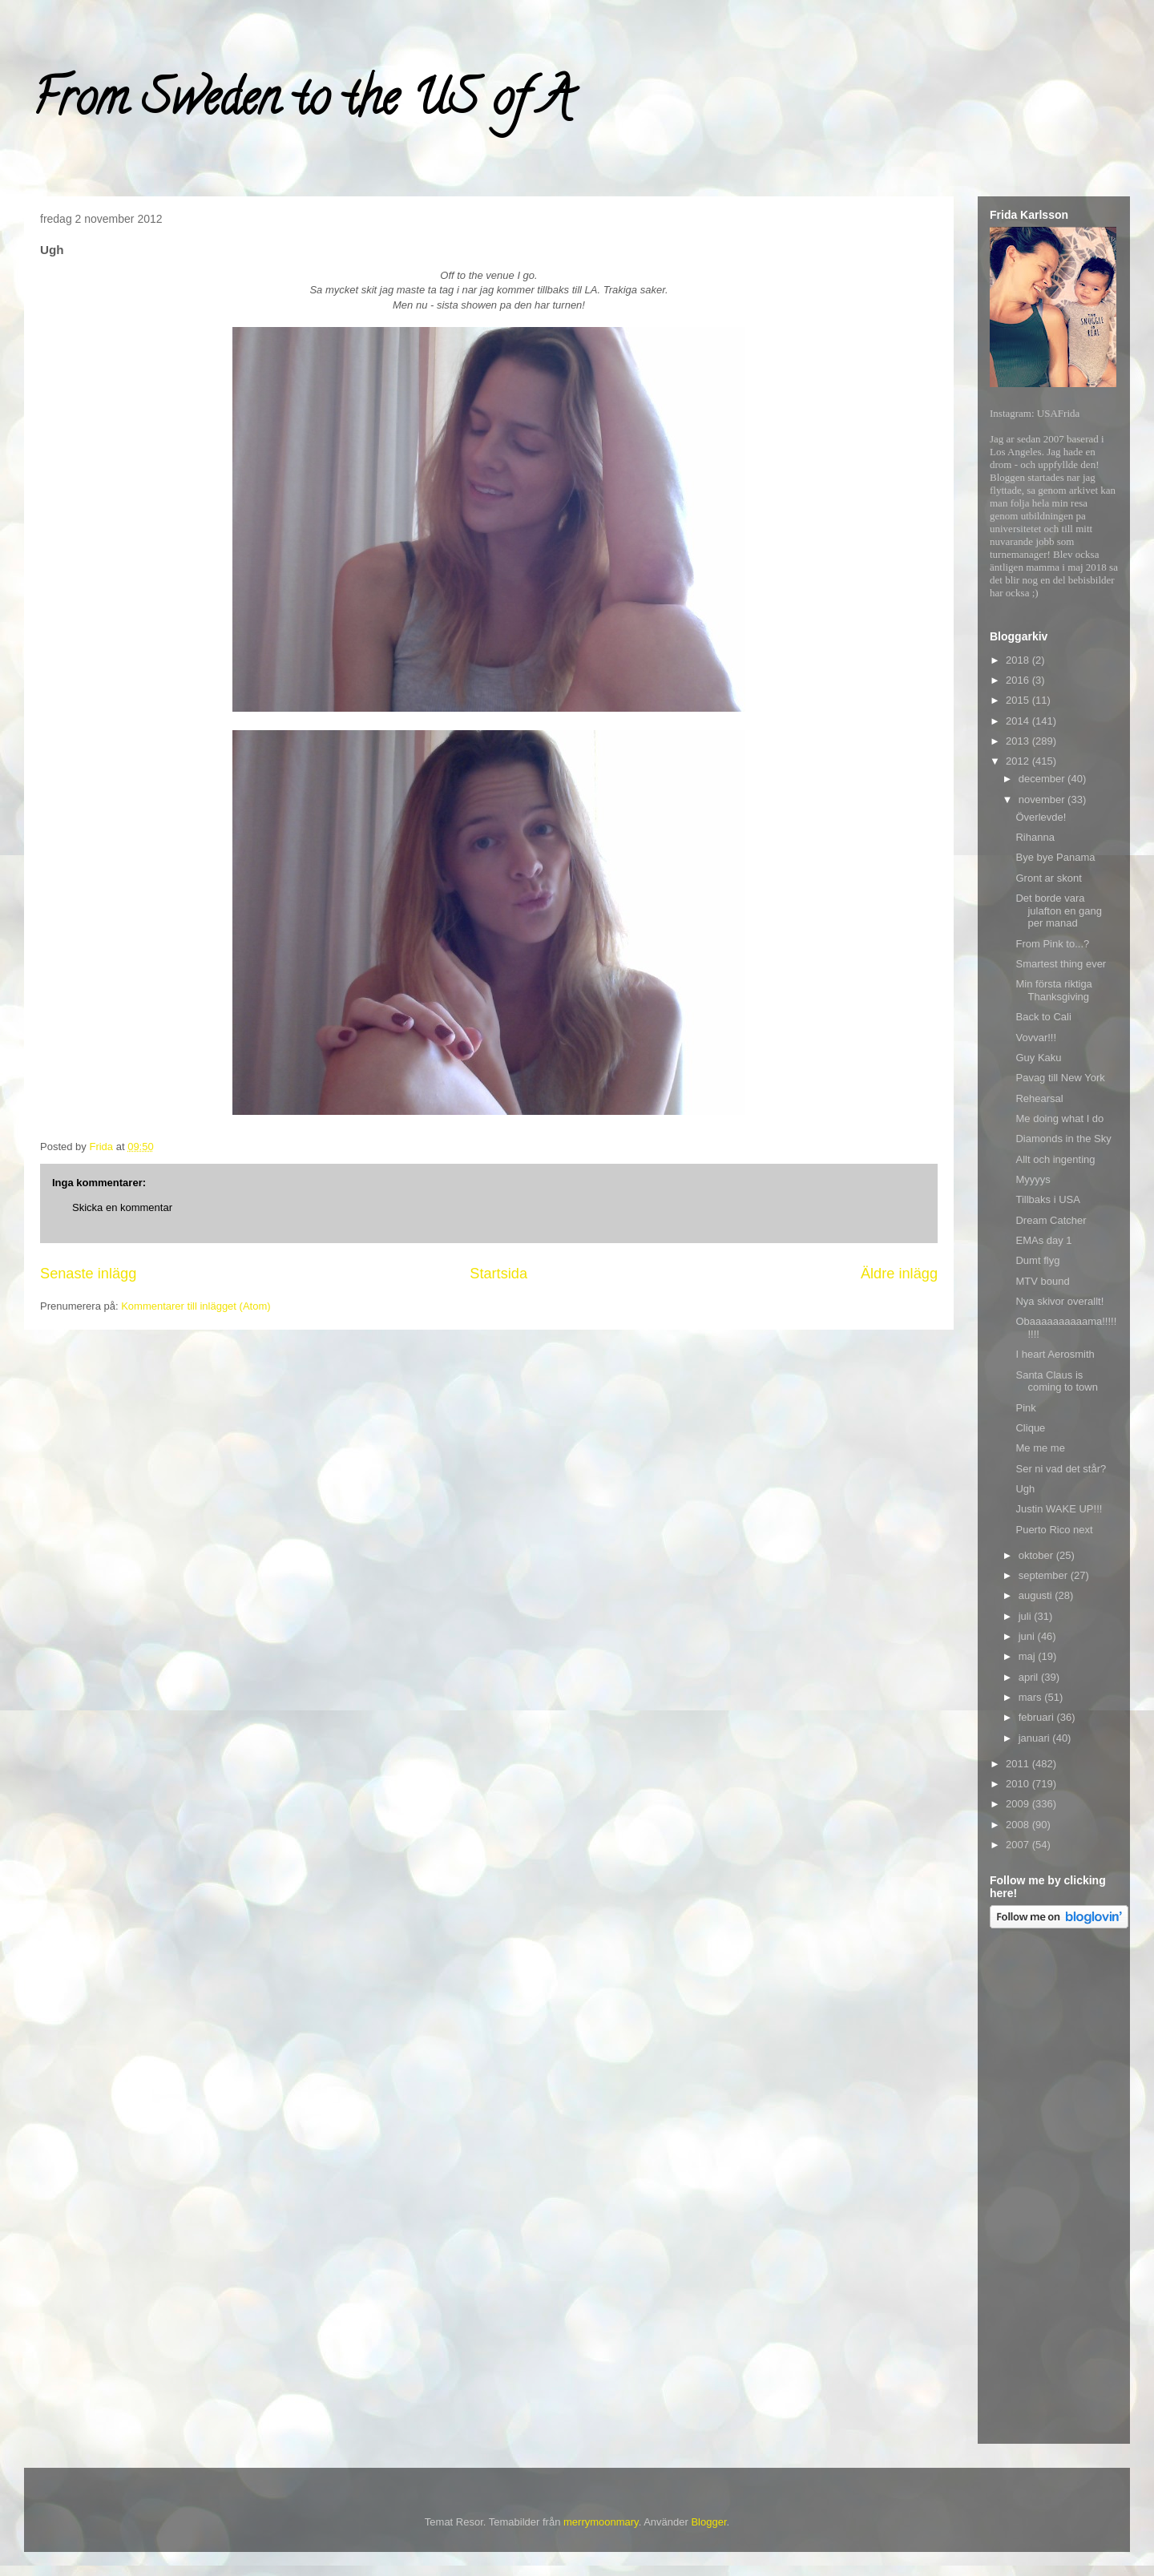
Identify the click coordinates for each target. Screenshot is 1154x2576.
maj (1029, 1656)
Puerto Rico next (1053, 1530)
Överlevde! (1040, 817)
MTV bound (1042, 1281)
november (1043, 799)
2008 (1019, 1825)
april (1030, 1677)
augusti (1037, 1595)
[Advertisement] (1054, 2188)
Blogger (708, 2522)
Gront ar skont (1048, 878)
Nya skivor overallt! (1059, 1301)
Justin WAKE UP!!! (1058, 1509)
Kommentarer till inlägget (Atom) (195, 1306)
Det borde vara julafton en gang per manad (1058, 910)
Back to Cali (1043, 1017)
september (1045, 1575)
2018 (1019, 660)
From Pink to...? (1052, 944)
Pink (1025, 1408)
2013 (1019, 741)
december (1043, 779)
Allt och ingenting (1055, 1159)
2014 (1019, 721)
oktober (1037, 1555)
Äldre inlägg (899, 1274)
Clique (1030, 1428)
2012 (1019, 761)
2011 (1019, 1764)
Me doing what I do (1059, 1118)
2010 (1019, 1784)
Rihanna (1034, 837)
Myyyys (1032, 1179)
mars (1032, 1697)
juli (1027, 1616)
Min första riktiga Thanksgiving (1053, 990)
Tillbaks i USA (1047, 1199)
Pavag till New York (1059, 1078)
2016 (1019, 680)
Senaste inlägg (88, 1274)
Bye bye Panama (1055, 857)
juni (1028, 1636)
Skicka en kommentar (122, 1207)
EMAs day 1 (1043, 1240)
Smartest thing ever (1060, 964)
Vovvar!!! (1035, 1038)
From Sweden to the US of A (301, 103)
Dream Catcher (1050, 1220)
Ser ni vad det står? (1060, 1469)
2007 (1019, 1845)
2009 (1019, 1804)
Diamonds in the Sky (1063, 1139)
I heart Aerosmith (1054, 1354)
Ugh (1025, 1489)
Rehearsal (1039, 1098)
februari (1038, 1717)
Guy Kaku (1038, 1058)
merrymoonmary (601, 2522)
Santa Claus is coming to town (1056, 1381)
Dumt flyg (1037, 1260)
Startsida (498, 1274)
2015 (1019, 700)
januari (1036, 1738)
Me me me (1039, 1448)
